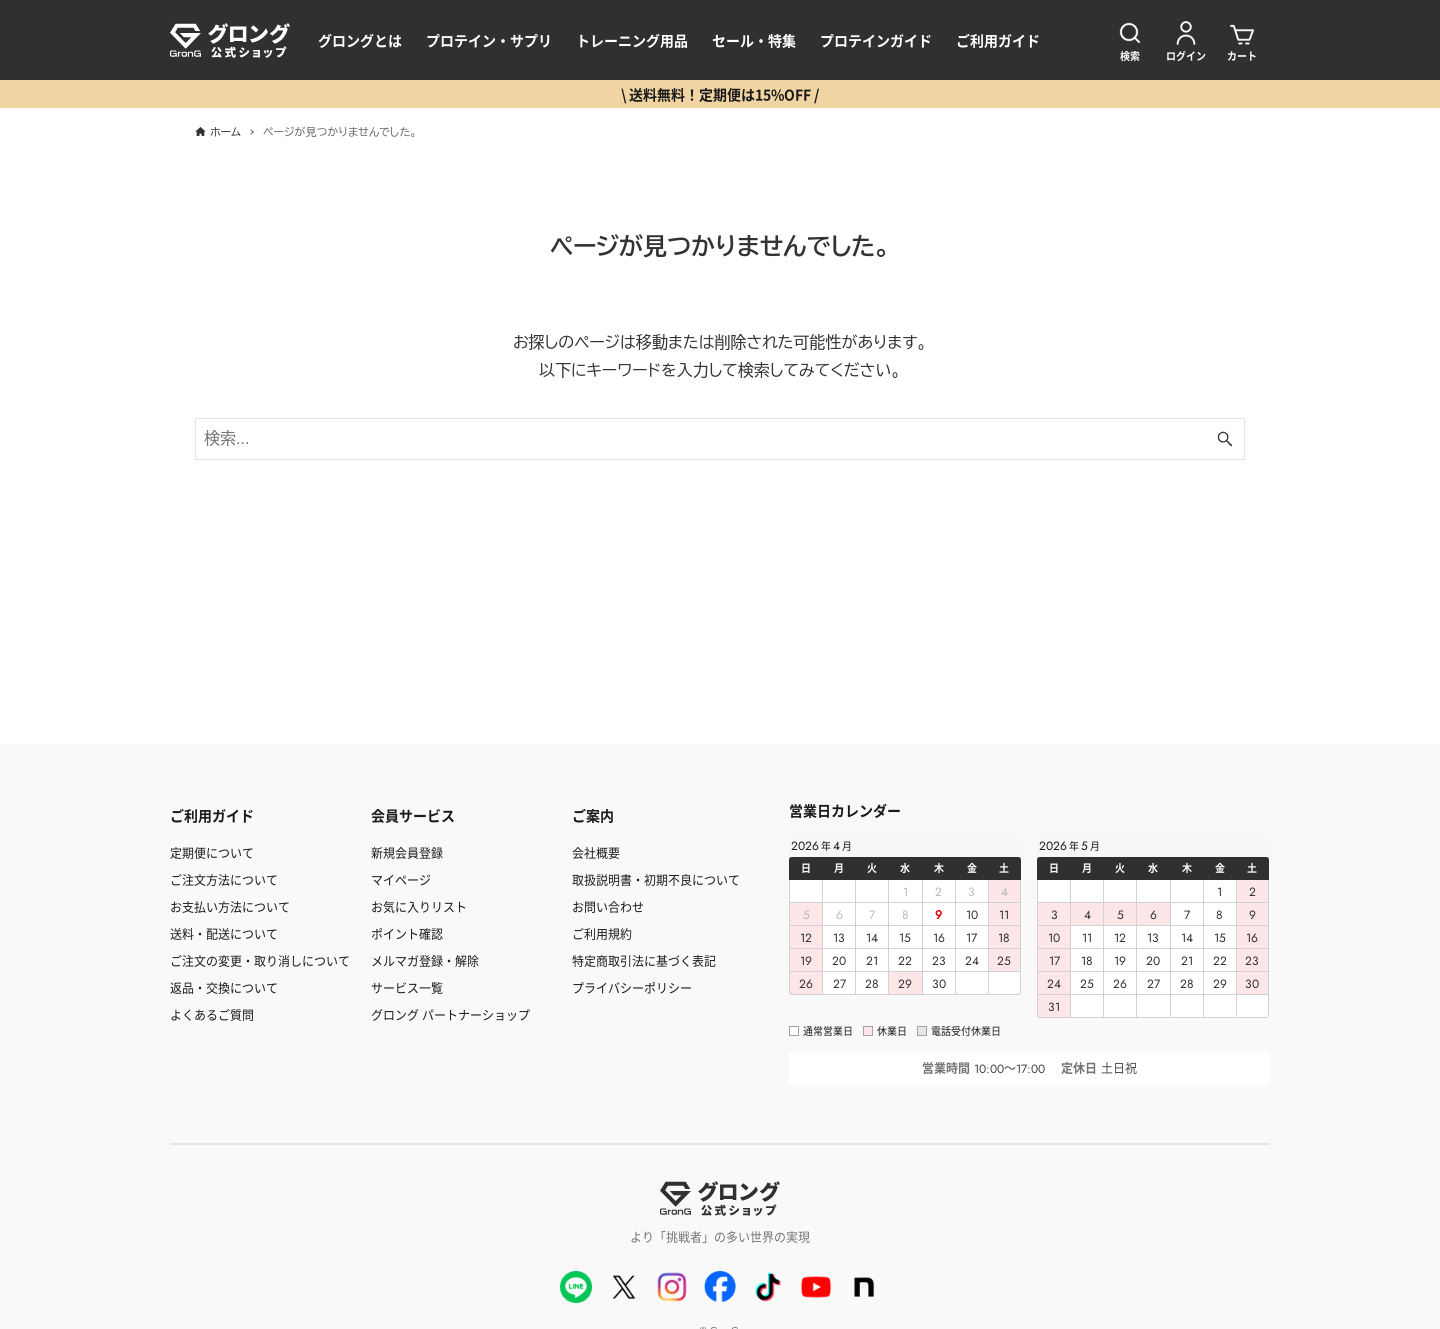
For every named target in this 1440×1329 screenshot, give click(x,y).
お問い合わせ (608, 906)
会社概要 (596, 852)
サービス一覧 (407, 987)
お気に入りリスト (419, 906)
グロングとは (360, 40)
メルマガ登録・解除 (425, 960)
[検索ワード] (720, 439)
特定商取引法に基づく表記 (644, 960)
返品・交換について (224, 987)
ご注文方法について (224, 879)
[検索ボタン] (1225, 439)
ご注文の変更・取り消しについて (260, 960)
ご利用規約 (602, 933)
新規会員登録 (407, 852)
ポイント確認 (407, 933)
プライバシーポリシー (632, 987)
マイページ (401, 879)
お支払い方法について (230, 906)
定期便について (212, 852)
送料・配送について (224, 933)
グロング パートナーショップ (450, 1014)
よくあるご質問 (212, 1014)
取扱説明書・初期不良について (656, 879)
